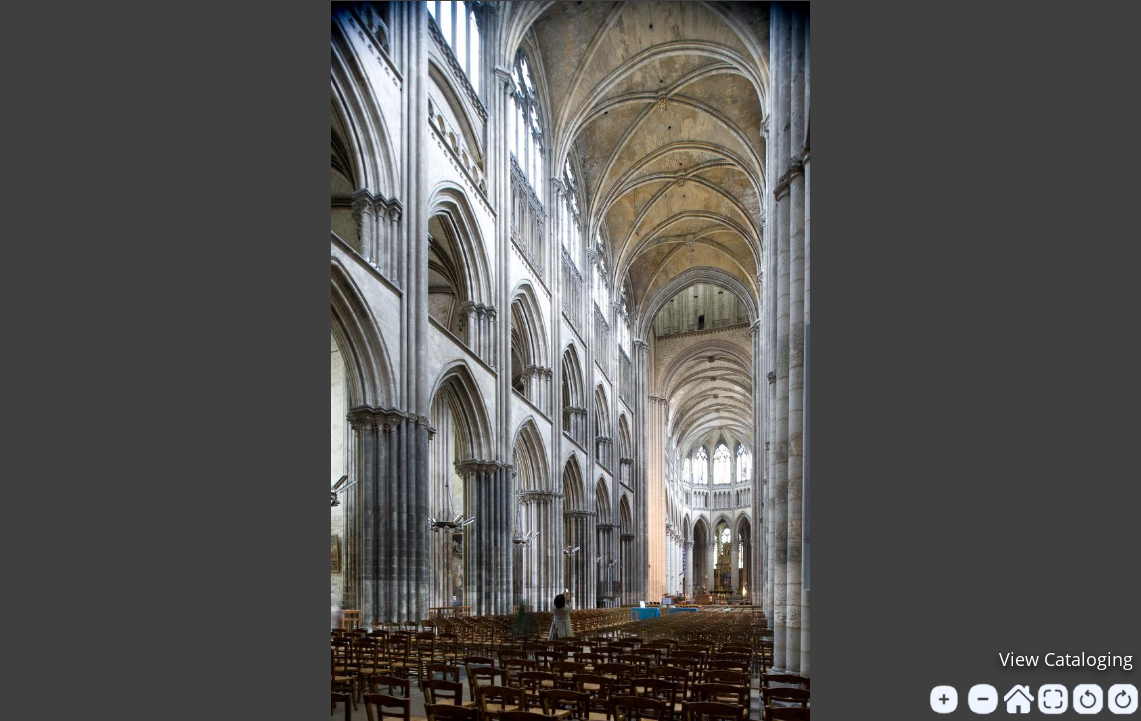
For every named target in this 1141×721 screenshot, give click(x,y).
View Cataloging (1066, 659)
